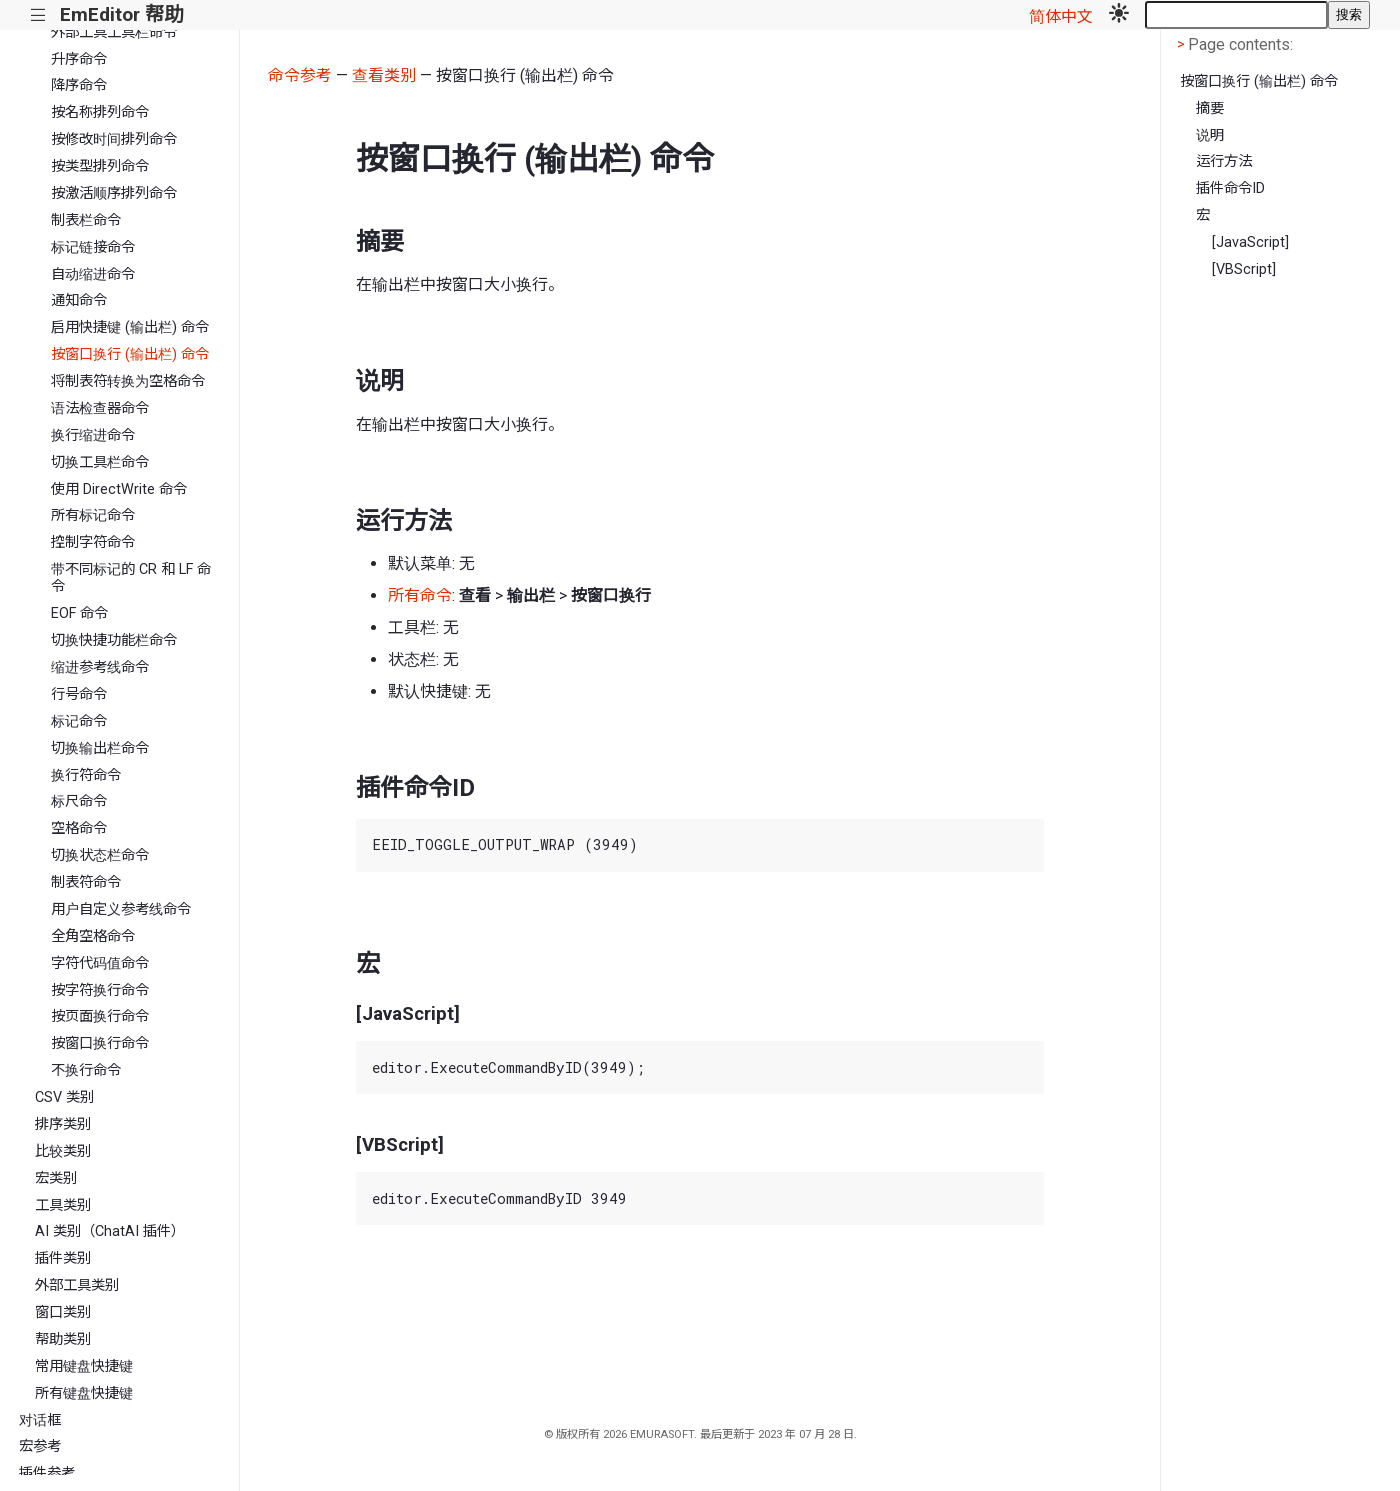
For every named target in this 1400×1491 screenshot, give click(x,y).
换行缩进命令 (93, 435)
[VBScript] (1244, 269)
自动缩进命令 (93, 274)
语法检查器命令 (100, 408)
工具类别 (63, 1205)
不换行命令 (86, 1070)
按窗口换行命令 (100, 1043)
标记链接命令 (93, 247)
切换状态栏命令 (100, 855)
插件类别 (63, 1258)
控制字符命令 (93, 542)
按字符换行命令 (100, 990)
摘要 (1210, 108)
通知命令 (79, 300)
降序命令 (79, 85)
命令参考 (300, 75)
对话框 (40, 1420)
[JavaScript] (1250, 242)
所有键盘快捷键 (84, 1393)
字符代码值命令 (100, 963)
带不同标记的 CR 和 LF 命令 (131, 578)
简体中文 (1061, 16)
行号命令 (79, 694)
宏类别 (56, 1178)
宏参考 (40, 1446)
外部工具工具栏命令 (114, 32)
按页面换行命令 (100, 1016)
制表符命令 (86, 882)
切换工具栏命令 (100, 462)
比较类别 (63, 1151)
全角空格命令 (93, 936)
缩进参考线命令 (100, 667)
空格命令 (79, 828)
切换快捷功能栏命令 (114, 640)
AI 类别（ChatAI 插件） (110, 1231)
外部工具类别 (77, 1285)
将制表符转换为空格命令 (128, 381)
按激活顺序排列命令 (114, 193)
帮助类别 (63, 1339)
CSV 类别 (64, 1097)
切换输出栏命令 (100, 748)
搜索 (1349, 14)
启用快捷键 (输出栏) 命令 (130, 327)
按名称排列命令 (100, 112)
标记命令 (79, 721)
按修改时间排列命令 (114, 139)
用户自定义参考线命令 (121, 909)
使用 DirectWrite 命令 (119, 489)
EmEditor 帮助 (121, 14)
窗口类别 (63, 1312)
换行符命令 (86, 775)
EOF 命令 (79, 613)
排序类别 (63, 1124)
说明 (1210, 135)
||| (38, 15)
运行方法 (1224, 161)
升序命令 (79, 59)
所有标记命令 (93, 515)
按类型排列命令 (100, 166)
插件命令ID (1230, 188)
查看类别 (384, 75)
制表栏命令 (86, 220)
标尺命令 (79, 801)
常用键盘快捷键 (84, 1366)
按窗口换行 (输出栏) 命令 (130, 354)
